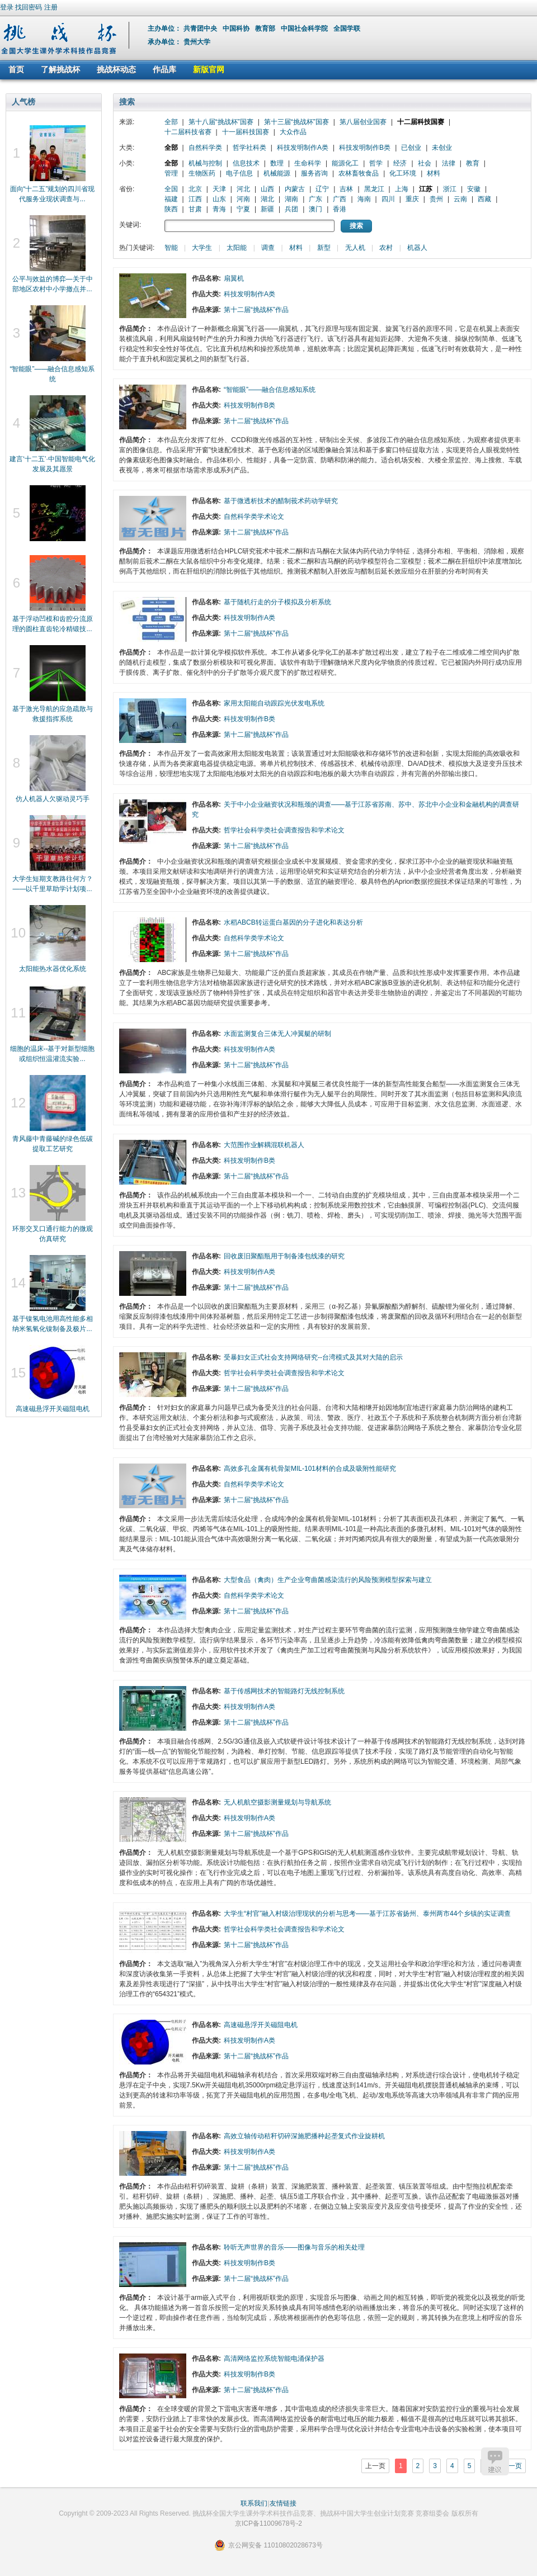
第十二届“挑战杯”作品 (256, 310)
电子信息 (239, 173)
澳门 (315, 209)
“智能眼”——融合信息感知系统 (269, 390)
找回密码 (28, 7)
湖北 (267, 199)
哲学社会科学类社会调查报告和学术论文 (284, 830)
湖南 (291, 199)
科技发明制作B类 (364, 147)
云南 (460, 199)
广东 (315, 199)
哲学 (376, 163)
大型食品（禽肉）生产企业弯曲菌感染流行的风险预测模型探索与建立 (328, 1580)
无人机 (355, 248)
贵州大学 (196, 42)
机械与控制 (205, 163)
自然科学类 (205, 147)
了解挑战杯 (60, 69)
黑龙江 (374, 189)
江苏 (425, 189)
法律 (448, 163)
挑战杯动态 (116, 69)
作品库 (164, 69)
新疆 (267, 209)
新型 (324, 248)
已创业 (411, 147)
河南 (243, 199)
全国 (171, 189)
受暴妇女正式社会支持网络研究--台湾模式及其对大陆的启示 (313, 1357)
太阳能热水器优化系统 (52, 969)
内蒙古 (295, 189)
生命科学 (307, 163)
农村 (386, 248)
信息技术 (246, 163)
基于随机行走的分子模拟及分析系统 (277, 602)
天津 (219, 189)
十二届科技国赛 (420, 122)
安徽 (474, 189)
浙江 (449, 189)
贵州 (436, 199)
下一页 (512, 2466)
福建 (171, 199)
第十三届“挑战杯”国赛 (296, 122)
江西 (195, 199)
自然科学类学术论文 (254, 516)
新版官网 (208, 69)
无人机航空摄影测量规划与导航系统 (277, 1802)
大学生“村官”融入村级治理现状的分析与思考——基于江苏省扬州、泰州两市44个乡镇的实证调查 (367, 1913)
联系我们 (254, 2503)
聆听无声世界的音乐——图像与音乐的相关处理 (294, 2247)
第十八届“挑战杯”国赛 (221, 122)
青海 (219, 209)
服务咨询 (314, 173)
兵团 (291, 209)
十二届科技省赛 (187, 132)
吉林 (346, 189)
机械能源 (276, 173)
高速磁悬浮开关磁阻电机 (53, 1409)
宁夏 (243, 209)
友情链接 (283, 2503)
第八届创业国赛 (363, 122)
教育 (472, 163)
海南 (364, 199)
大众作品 (293, 132)
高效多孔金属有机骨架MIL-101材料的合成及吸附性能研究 (310, 1468)
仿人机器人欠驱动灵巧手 (53, 799)
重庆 (412, 199)
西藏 (484, 199)
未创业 (442, 147)
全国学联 (347, 28)
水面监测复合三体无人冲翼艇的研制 (277, 1034)
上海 (401, 189)
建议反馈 (495, 2461)
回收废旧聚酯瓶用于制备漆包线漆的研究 (284, 1256)
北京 (195, 189)
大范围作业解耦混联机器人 (264, 1145)
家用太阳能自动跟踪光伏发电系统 (274, 703)
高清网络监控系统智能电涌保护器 (274, 2358)
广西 (339, 199)
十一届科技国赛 (245, 132)
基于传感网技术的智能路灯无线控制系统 (284, 1691)
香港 (339, 209)
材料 (433, 173)
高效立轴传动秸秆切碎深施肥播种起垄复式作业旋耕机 (304, 2136)
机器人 (417, 248)
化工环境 (402, 173)
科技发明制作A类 (302, 147)
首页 (16, 69)
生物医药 (202, 173)
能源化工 (345, 163)
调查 (268, 248)
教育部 (266, 28)
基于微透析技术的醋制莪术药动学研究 (281, 501)
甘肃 (195, 209)
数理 (277, 163)
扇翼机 (234, 278)
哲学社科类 (249, 147)
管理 (171, 173)
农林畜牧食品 (358, 173)
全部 (171, 122)
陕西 (171, 209)
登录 (6, 7)
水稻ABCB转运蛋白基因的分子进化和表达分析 (293, 922)
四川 (388, 199)
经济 (400, 163)
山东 (219, 199)
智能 (171, 248)
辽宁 (322, 189)
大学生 (202, 248)
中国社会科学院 (305, 28)
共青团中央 (201, 28)
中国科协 (237, 28)
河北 (243, 189)
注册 (51, 7)
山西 (267, 189)
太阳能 (237, 248)
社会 (424, 163)
